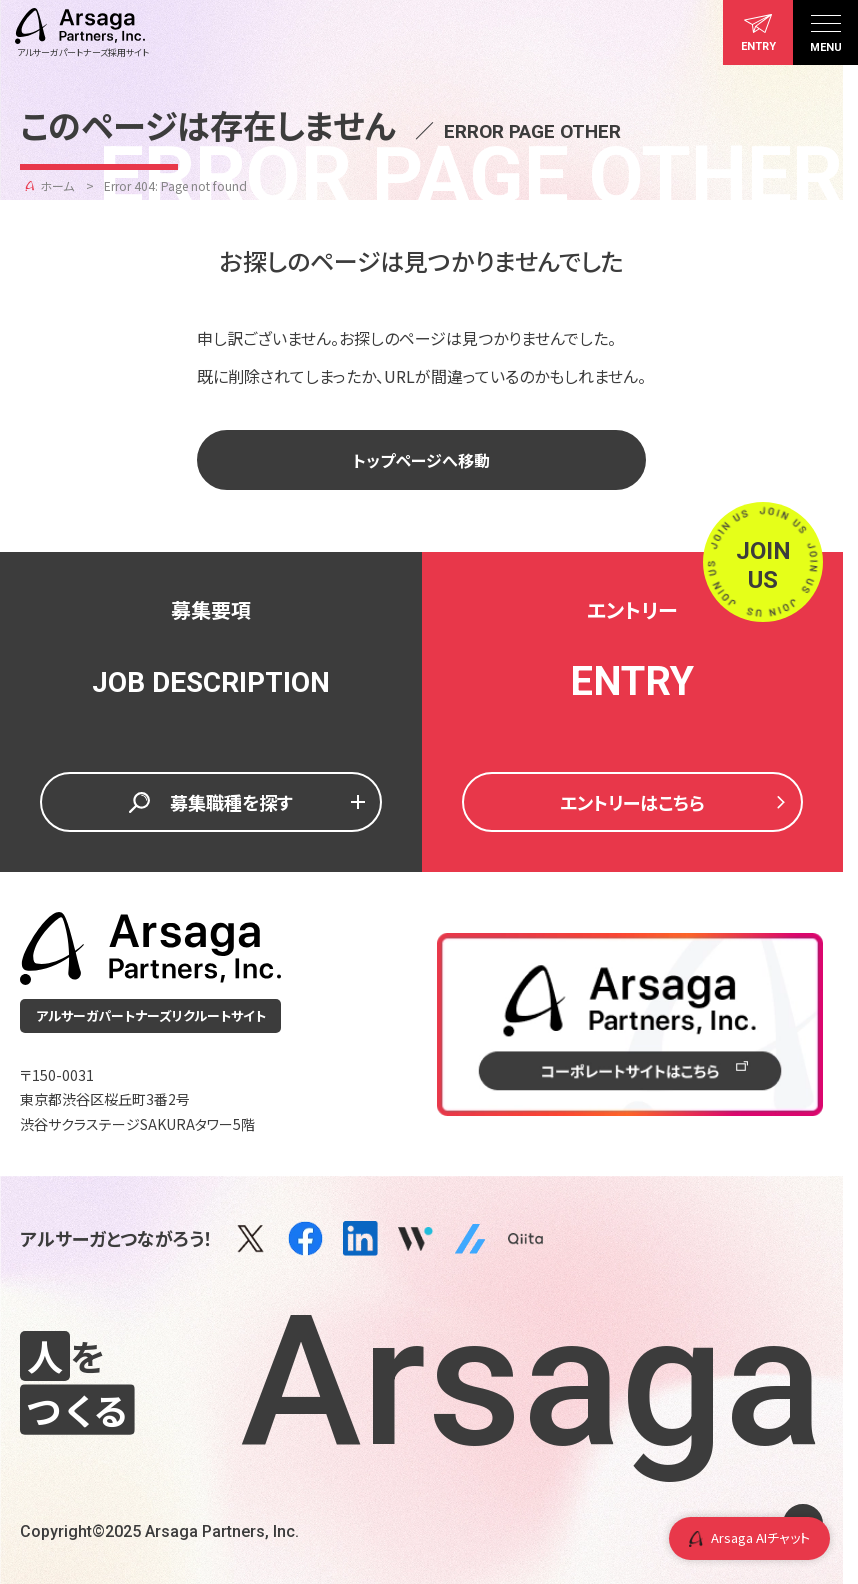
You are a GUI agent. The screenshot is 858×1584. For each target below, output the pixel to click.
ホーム (57, 185)
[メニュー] (825, 32)
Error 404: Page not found (175, 185)
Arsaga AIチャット (749, 1537)
